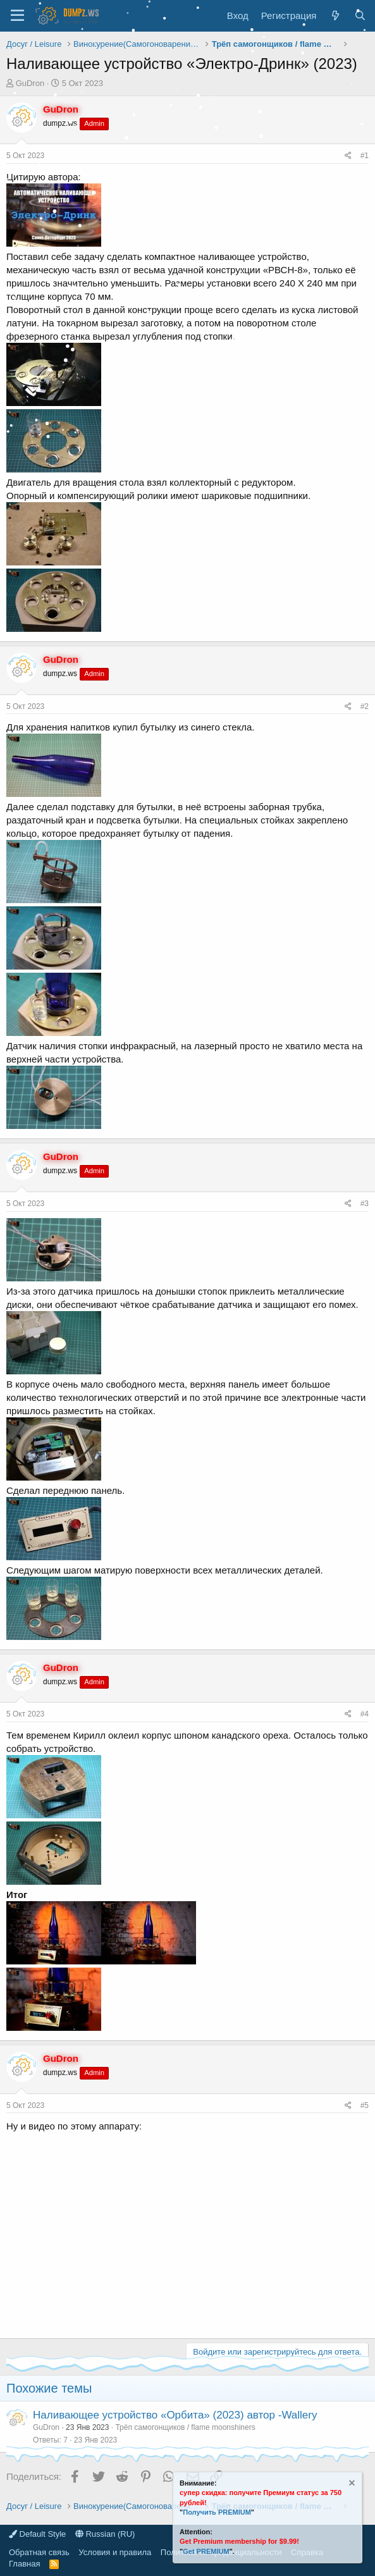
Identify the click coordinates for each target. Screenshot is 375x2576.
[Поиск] (360, 15)
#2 (364, 706)
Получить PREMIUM (217, 2512)
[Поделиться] (348, 156)
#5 (364, 2105)
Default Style (37, 2534)
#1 (364, 155)
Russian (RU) (105, 2534)
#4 (364, 1714)
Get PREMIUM (206, 2551)
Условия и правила (114, 2552)
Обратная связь (39, 2552)
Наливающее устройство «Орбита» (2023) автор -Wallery (175, 2415)
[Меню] (17, 16)
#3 (364, 1203)
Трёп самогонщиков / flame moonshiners (185, 2427)
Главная (24, 2563)
